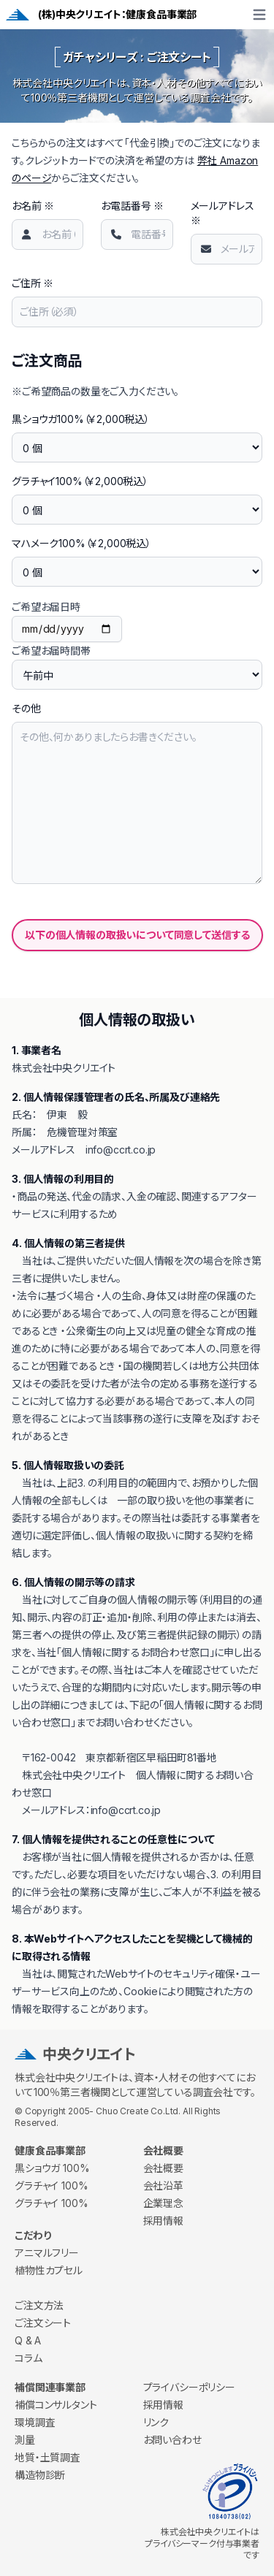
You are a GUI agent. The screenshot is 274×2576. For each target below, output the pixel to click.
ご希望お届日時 (46, 607)
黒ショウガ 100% (52, 2168)
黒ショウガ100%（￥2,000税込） (81, 419)
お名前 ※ (33, 205)
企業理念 (163, 2203)
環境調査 (35, 2422)
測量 (25, 2440)
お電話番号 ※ (132, 205)
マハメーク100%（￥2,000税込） (81, 543)
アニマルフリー (47, 2253)
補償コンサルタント (56, 2404)
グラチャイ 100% (51, 2185)
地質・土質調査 (47, 2457)
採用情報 (163, 2220)
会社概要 (163, 2168)
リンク (156, 2422)
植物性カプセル (49, 2270)
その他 (26, 708)
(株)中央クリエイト (79, 14)
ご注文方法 (39, 2305)
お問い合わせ (172, 2440)
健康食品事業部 (161, 14)
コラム (28, 2358)
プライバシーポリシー (189, 2387)
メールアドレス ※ (222, 212)
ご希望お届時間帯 (51, 650)
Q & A (28, 2340)
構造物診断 (40, 2475)
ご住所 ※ (32, 283)
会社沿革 (163, 2185)
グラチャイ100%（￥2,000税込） (80, 481)
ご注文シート (43, 2323)
